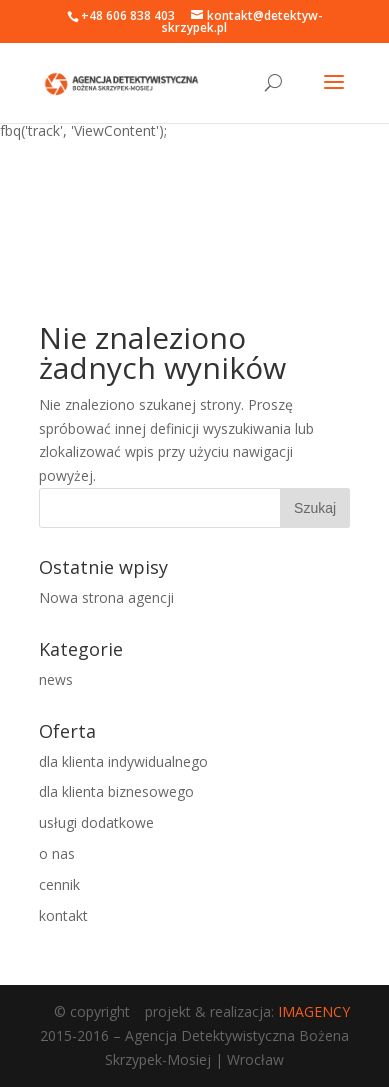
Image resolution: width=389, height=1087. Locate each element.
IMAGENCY (314, 1011)
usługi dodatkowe (96, 822)
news (56, 679)
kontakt (63, 915)
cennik (59, 884)
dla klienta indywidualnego (123, 761)
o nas (57, 853)
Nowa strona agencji (106, 597)
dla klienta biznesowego (116, 791)
